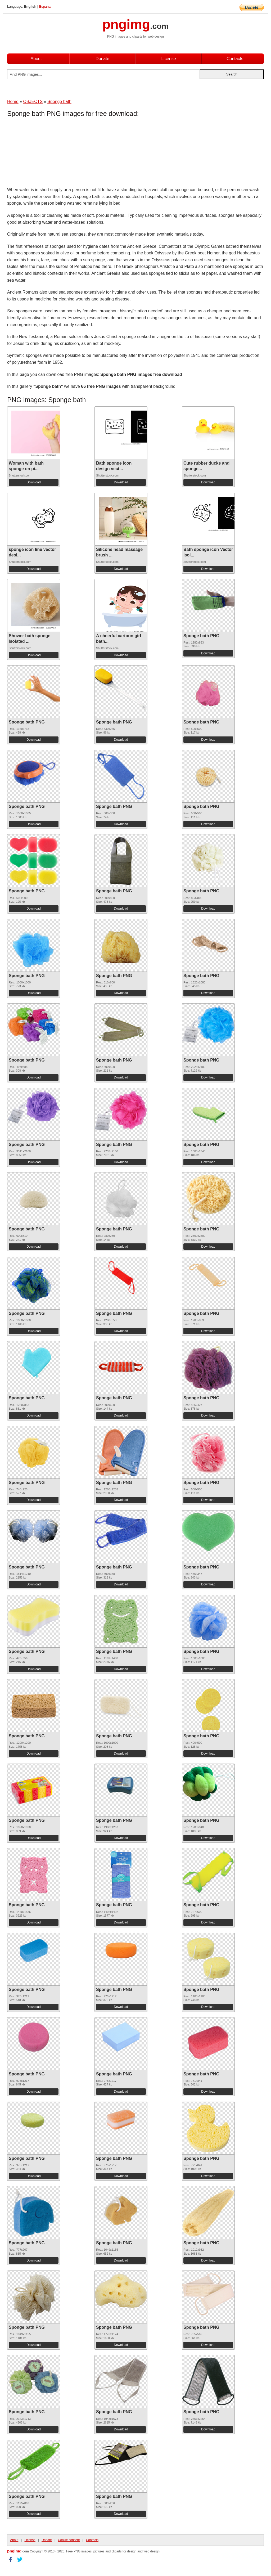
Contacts (235, 58)
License (168, 58)
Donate (102, 58)
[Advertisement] (49, 153)
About (36, 58)
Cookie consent (69, 2540)
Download (33, 482)
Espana (45, 6)
